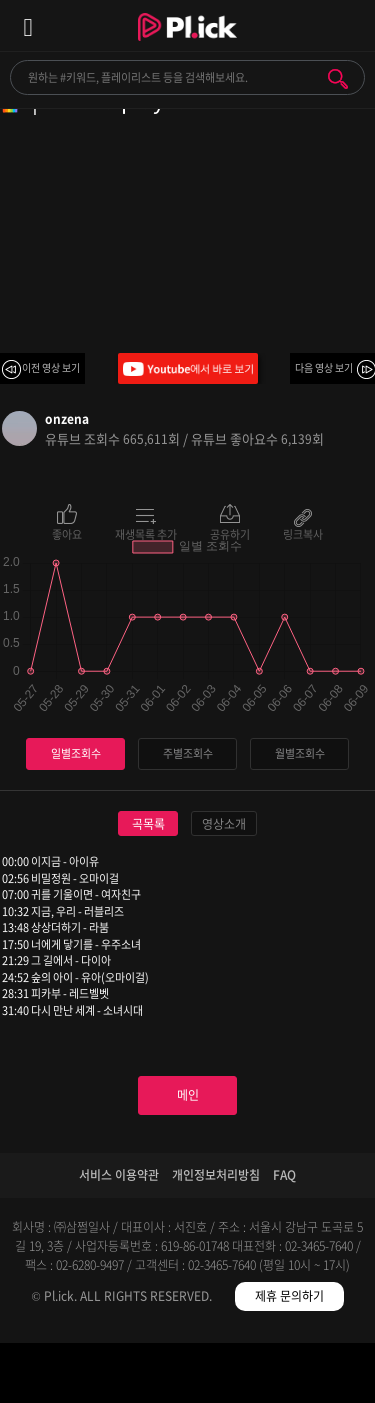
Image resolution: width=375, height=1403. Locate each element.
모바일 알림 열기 (349, 25)
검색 (338, 79)
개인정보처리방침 (216, 1175)
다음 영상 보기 (324, 367)
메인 (188, 1095)
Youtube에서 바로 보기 (188, 368)
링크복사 (303, 533)
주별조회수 (188, 753)
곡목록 (148, 824)
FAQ (284, 1175)
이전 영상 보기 (51, 367)
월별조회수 (300, 753)
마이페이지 (328, 1376)
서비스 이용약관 (119, 1175)
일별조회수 (76, 753)
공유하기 (230, 533)
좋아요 (67, 533)
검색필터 (140, 1376)
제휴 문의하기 (289, 1296)
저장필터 (234, 1376)
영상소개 (224, 824)
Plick (187, 45)
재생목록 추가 (146, 533)
